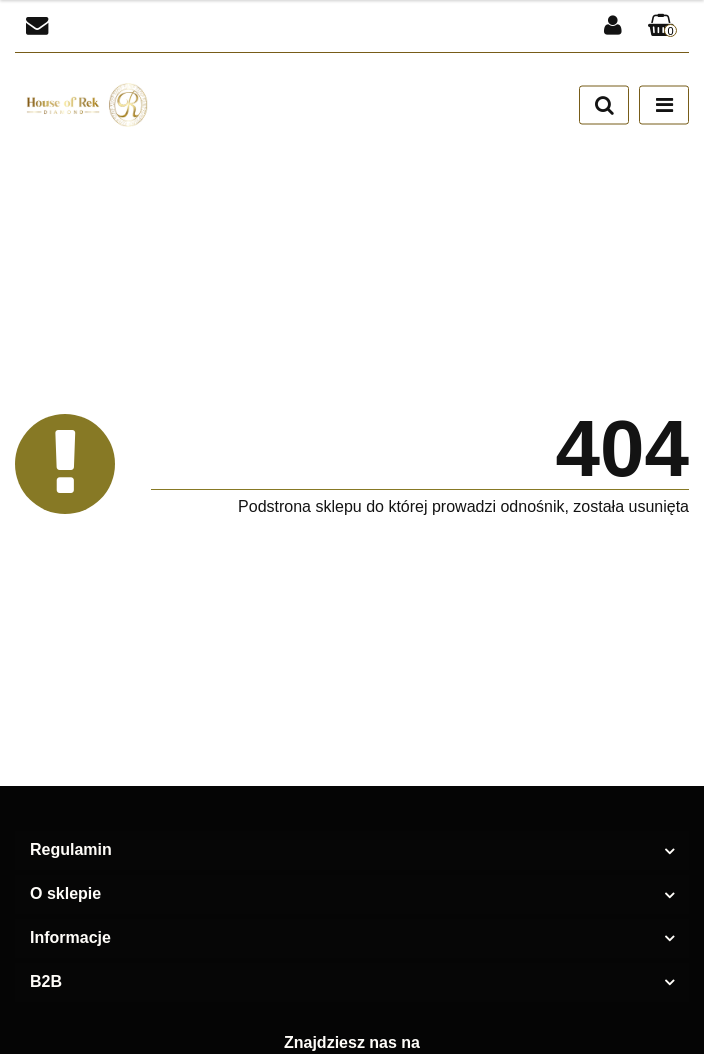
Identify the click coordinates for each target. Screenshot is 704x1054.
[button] (663, 26)
